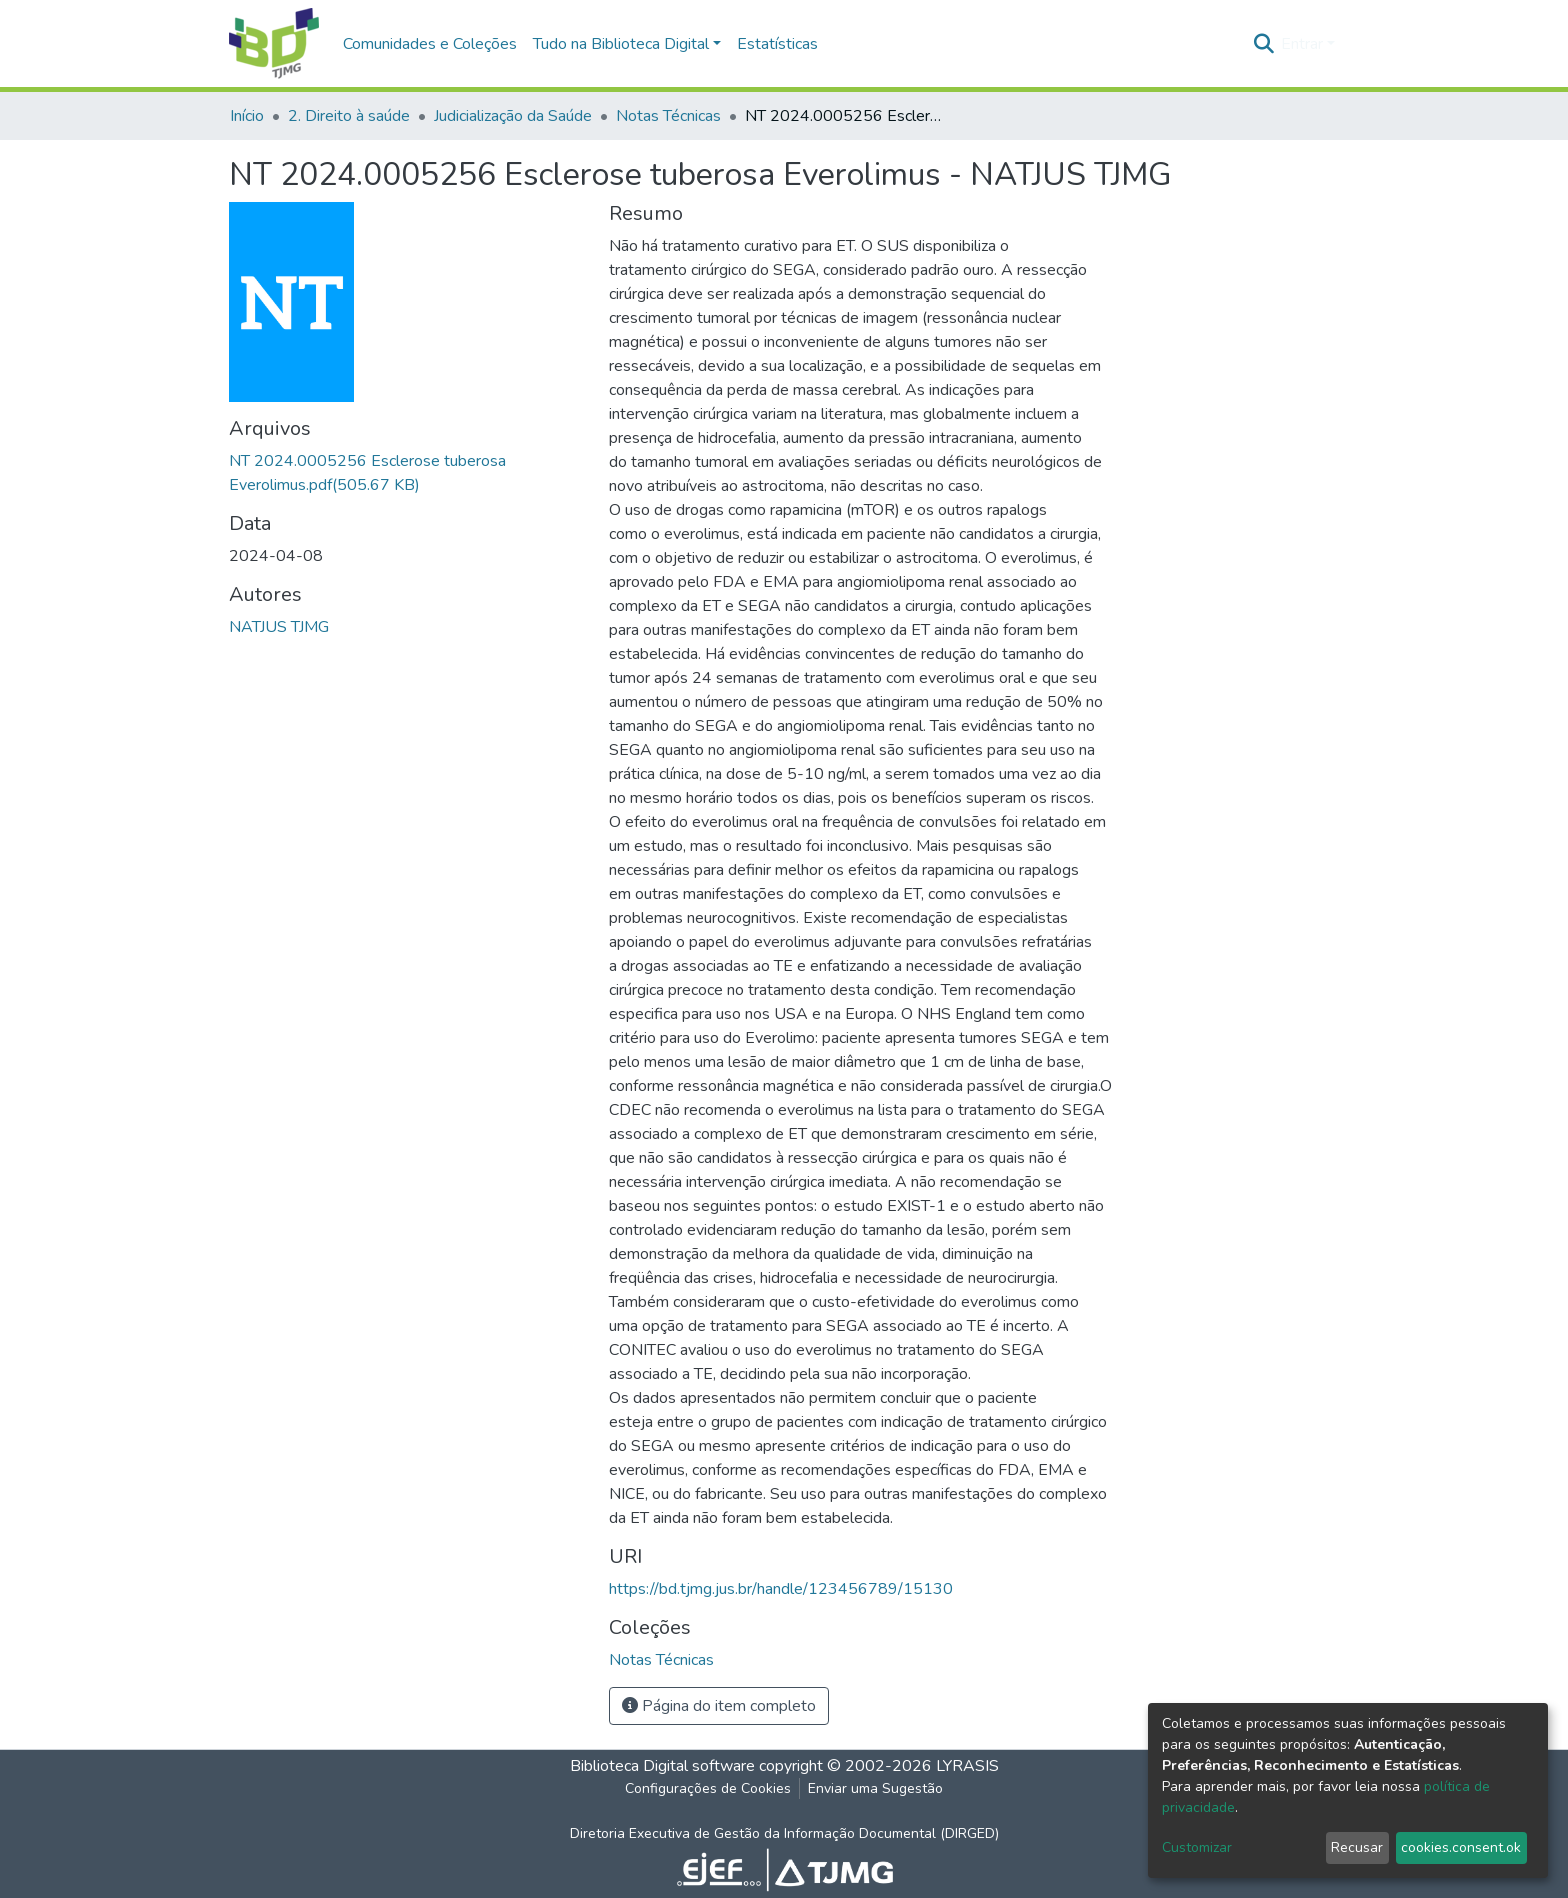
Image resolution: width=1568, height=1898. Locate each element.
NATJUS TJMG (279, 627)
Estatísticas (777, 44)
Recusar (1357, 1847)
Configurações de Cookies (708, 1788)
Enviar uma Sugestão (875, 1788)
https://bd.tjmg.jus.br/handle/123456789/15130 (781, 1589)
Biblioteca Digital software (662, 1766)
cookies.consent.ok (1461, 1847)
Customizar (1197, 1847)
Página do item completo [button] (719, 1706)
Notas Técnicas (668, 116)
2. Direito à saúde (349, 116)
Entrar (1302, 44)
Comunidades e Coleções (430, 44)
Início (247, 116)
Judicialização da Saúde (513, 116)
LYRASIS (967, 1766)
